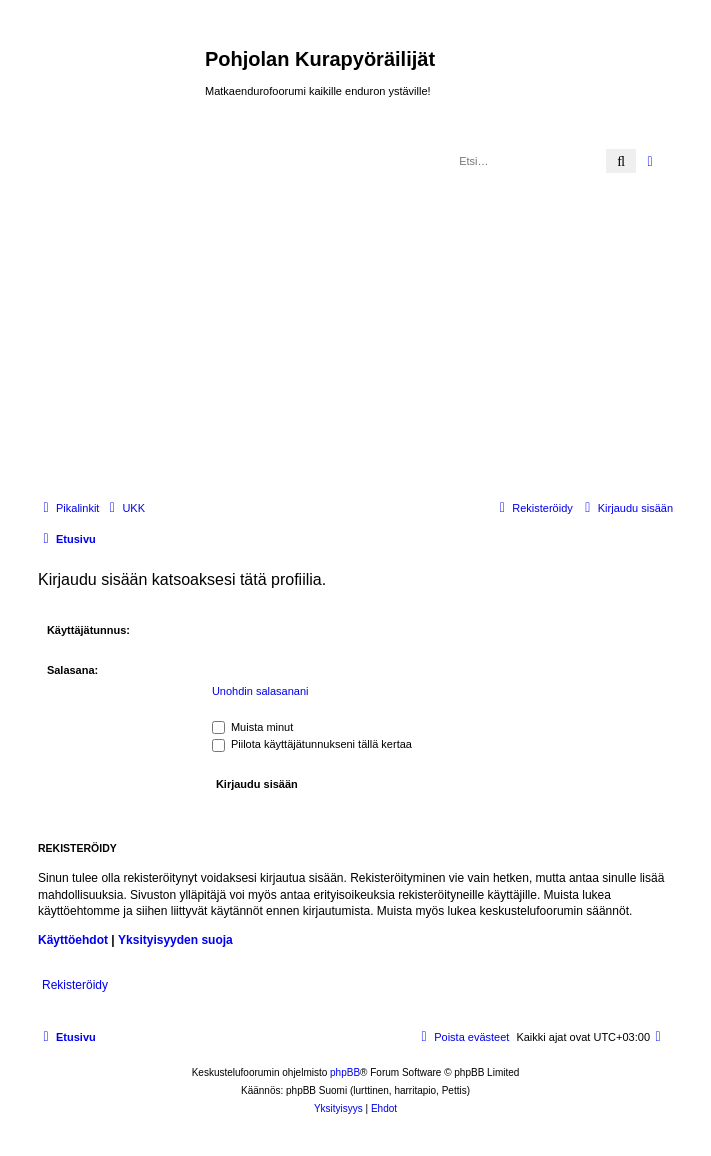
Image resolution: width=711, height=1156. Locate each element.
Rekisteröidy (75, 985)
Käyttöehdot (73, 940)
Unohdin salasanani (260, 691)
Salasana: (72, 670)
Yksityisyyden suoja (175, 940)
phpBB (345, 1072)
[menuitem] (124, 508)
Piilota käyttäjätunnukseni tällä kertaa (312, 744)
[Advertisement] (372, 331)
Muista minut (252, 727)
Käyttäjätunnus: (88, 630)
